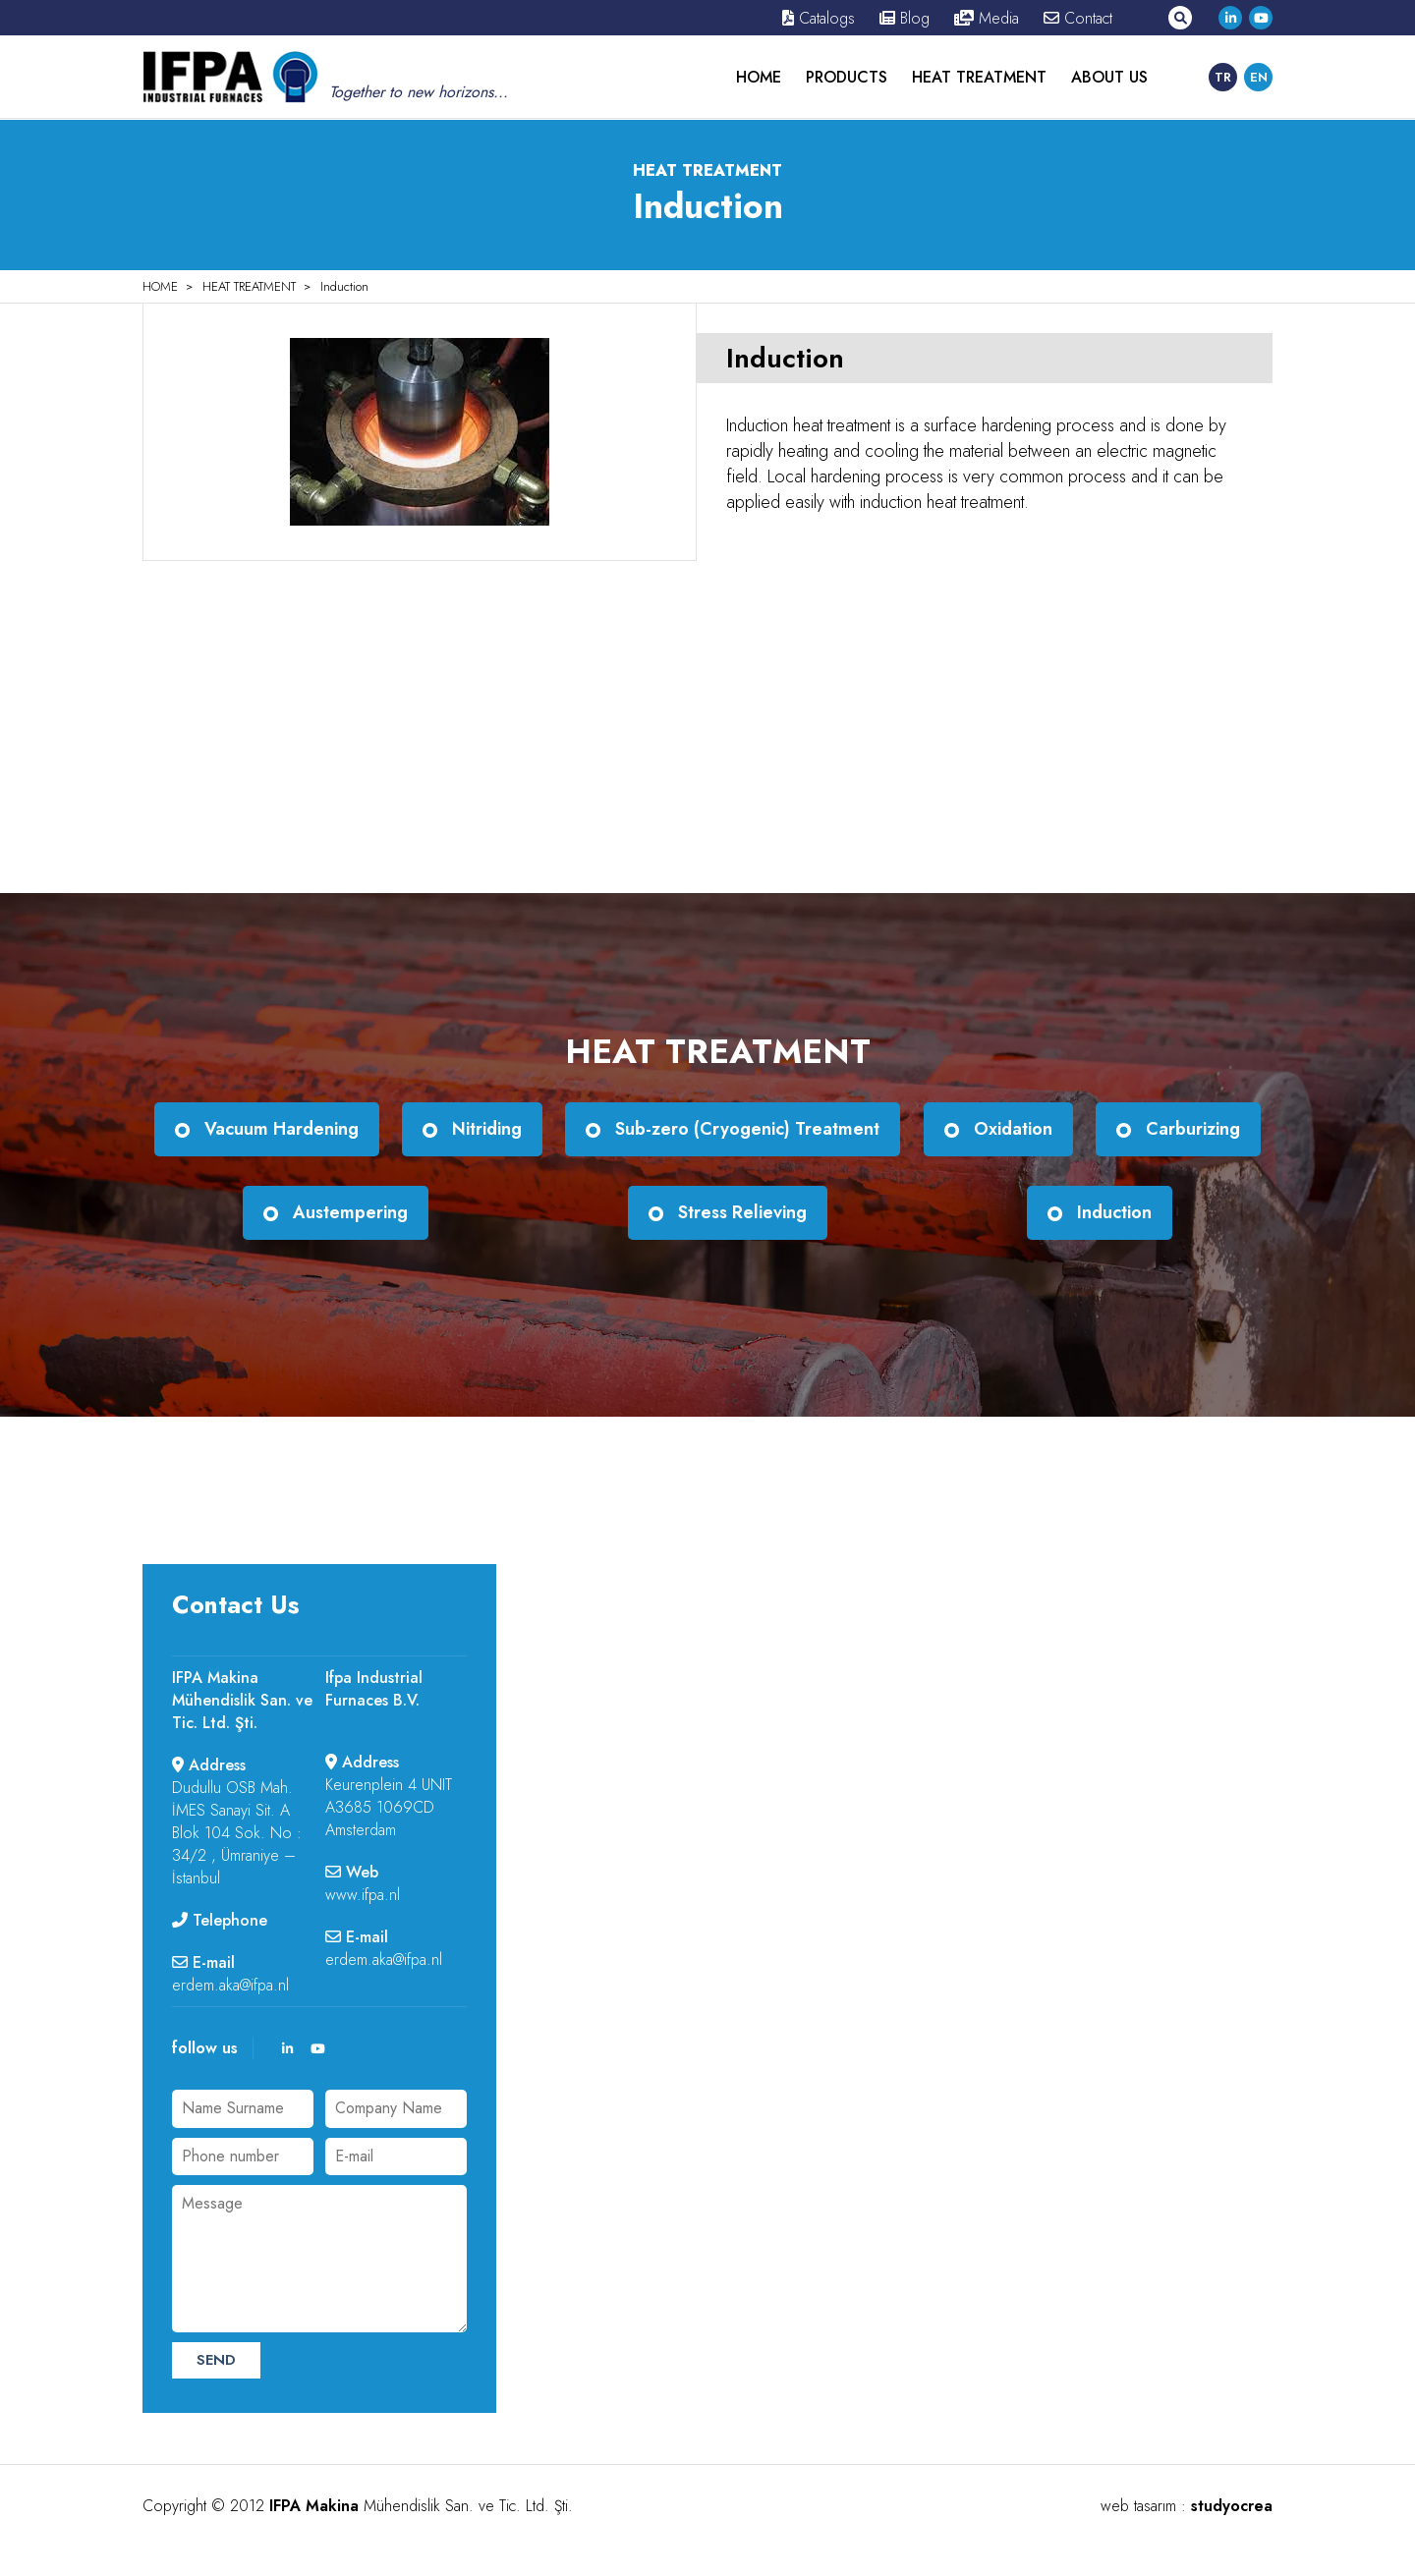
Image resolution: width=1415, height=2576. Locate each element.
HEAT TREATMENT (979, 77)
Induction (344, 286)
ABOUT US (1109, 77)
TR (1223, 77)
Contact (1078, 18)
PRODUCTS (846, 77)
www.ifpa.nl (362, 1894)
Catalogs (818, 18)
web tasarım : (1187, 2505)
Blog (904, 18)
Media (986, 18)
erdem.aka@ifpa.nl (230, 1985)
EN (1259, 77)
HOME (758, 77)
